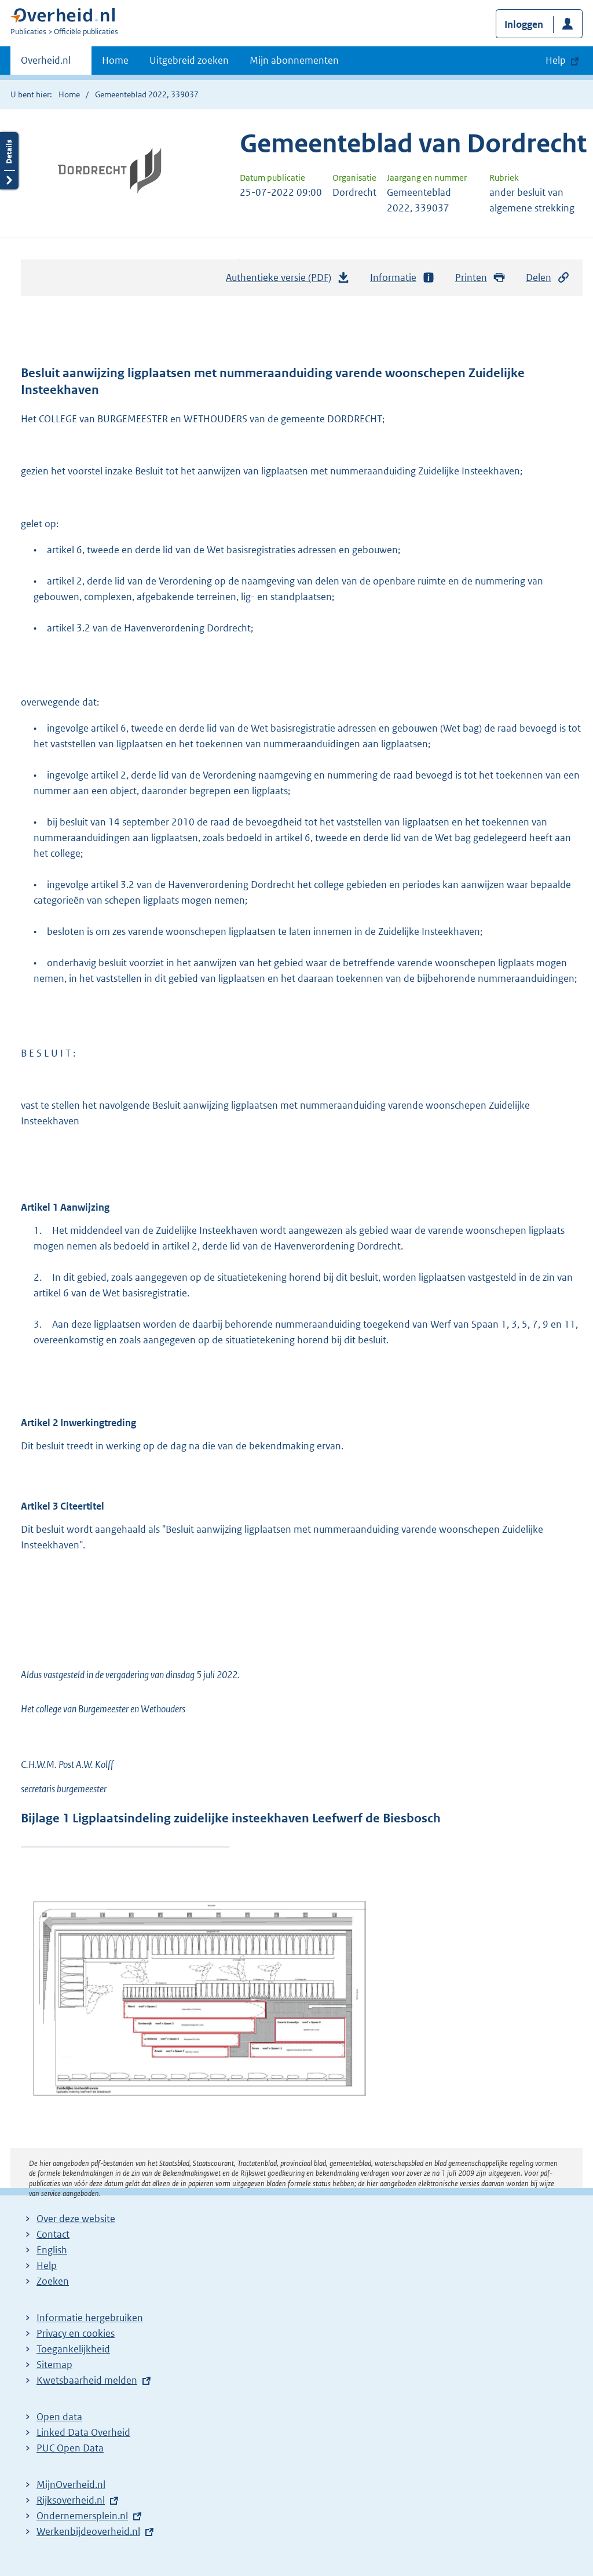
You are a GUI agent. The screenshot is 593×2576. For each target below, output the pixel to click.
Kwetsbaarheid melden (86, 2380)
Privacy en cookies (75, 2333)
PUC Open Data (70, 2448)
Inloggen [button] (523, 24)
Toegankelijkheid (73, 2349)
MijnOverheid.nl (70, 2484)
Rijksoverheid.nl (70, 2500)
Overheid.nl (46, 64)
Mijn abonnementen (294, 60)
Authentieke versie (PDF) (288, 280)
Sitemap (54, 2364)
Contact (52, 2234)
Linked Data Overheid (83, 2432)
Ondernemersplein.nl (82, 2515)
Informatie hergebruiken (89, 2317)
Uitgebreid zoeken (189, 60)
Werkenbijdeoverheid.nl (88, 2531)
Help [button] (556, 60)
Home (115, 60)
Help (46, 2265)
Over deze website (75, 2218)
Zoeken (52, 2281)
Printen (480, 277)
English (51, 2250)
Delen (548, 277)
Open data (59, 2416)
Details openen (9, 160)
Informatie (402, 277)
